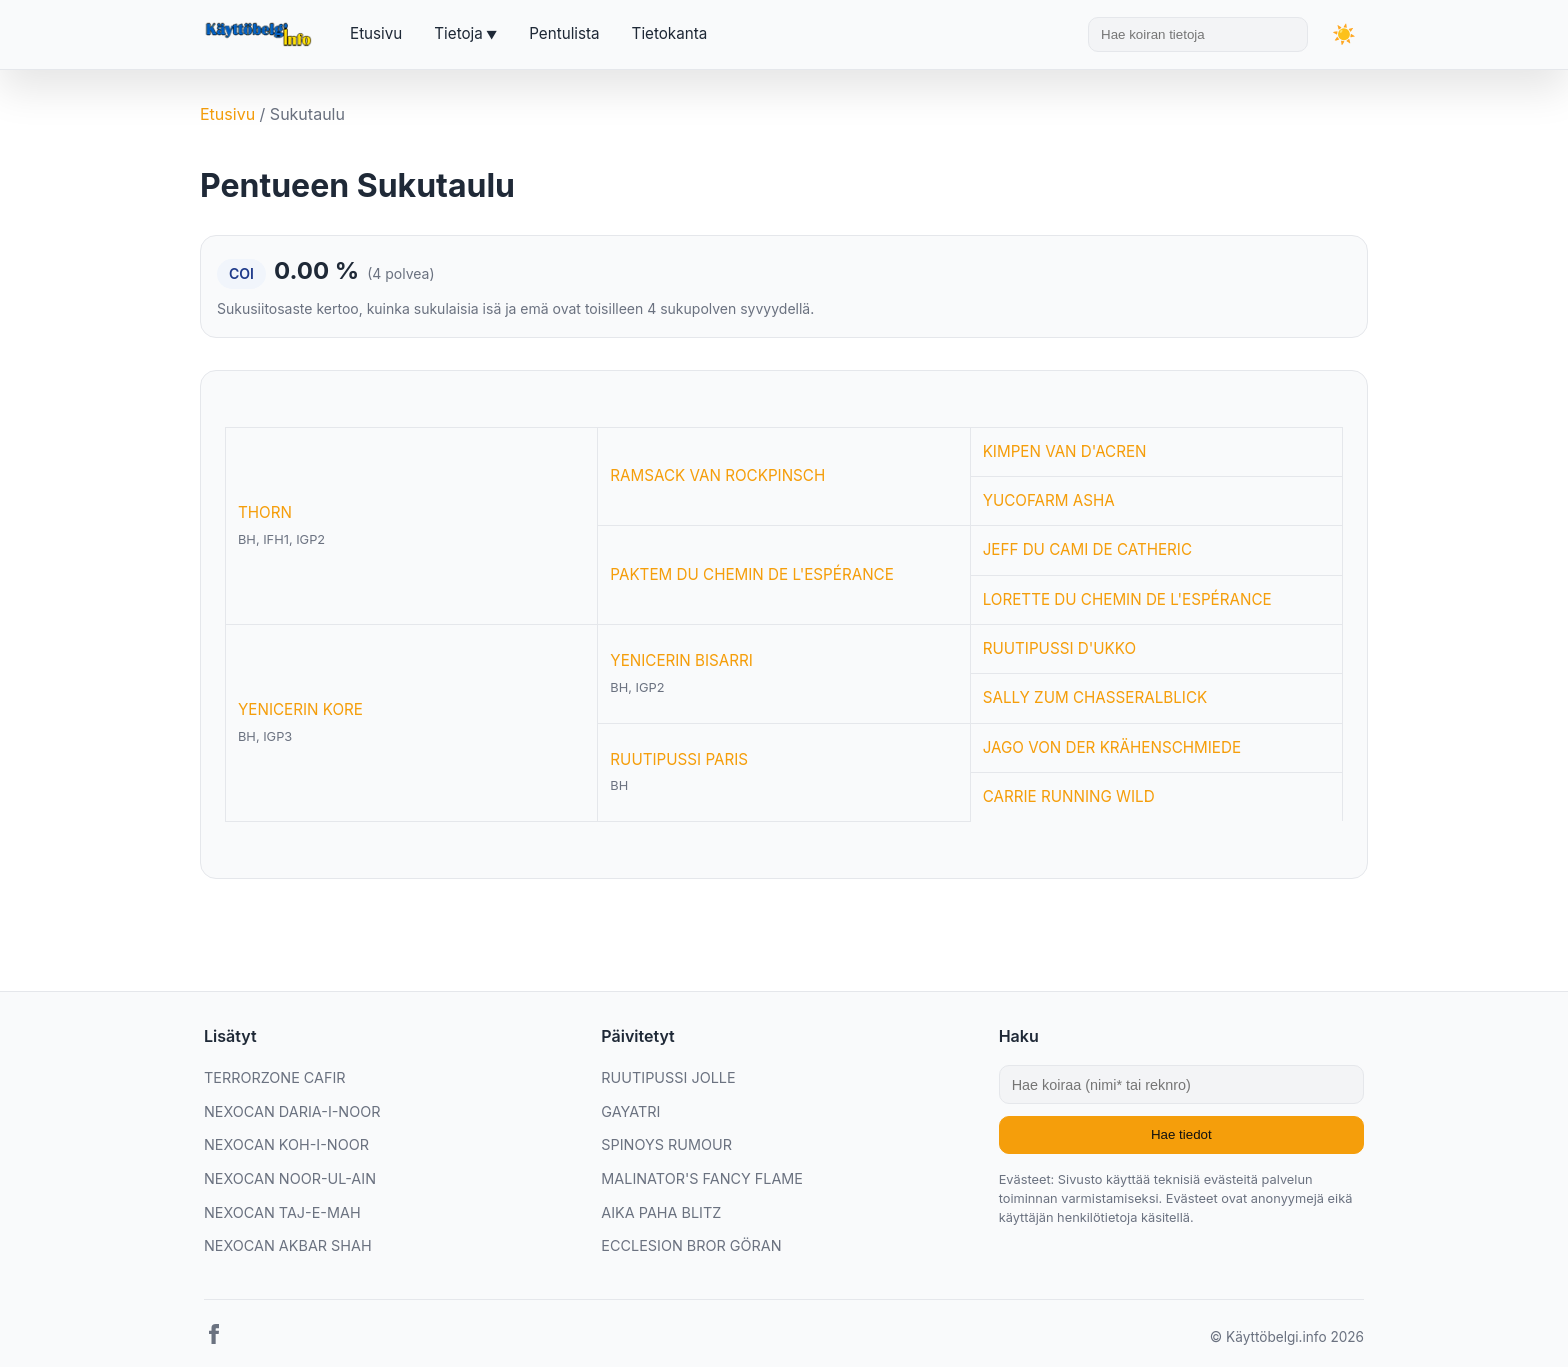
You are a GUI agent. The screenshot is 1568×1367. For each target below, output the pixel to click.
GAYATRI (630, 1111)
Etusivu (376, 33)
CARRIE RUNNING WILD (1069, 796)
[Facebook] (214, 1338)
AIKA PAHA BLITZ (661, 1212)
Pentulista (564, 33)
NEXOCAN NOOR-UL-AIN (290, 1178)
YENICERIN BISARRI (681, 660)
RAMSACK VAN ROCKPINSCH (717, 475)
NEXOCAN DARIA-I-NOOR (292, 1111)
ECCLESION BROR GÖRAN (691, 1245)
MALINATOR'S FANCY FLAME (702, 1178)
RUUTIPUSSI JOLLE (668, 1077)
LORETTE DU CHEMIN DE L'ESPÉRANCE (1127, 599)
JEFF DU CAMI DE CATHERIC (1087, 549)
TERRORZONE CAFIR (275, 1077)
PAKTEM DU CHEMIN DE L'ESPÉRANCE (751, 574)
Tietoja (458, 33)
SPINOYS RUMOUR (666, 1144)
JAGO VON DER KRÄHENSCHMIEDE (1112, 747)
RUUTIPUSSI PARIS (679, 759)
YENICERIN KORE (300, 709)
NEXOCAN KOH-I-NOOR (286, 1144)
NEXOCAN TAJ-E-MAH (282, 1212)
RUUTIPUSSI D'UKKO (1059, 648)
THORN (265, 512)
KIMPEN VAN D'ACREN (1065, 451)
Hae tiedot (1181, 1134)
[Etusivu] (261, 35)
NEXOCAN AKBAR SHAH (288, 1245)
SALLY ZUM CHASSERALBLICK (1095, 697)
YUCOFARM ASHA (1049, 500)
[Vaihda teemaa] (1344, 34)
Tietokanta (670, 33)
